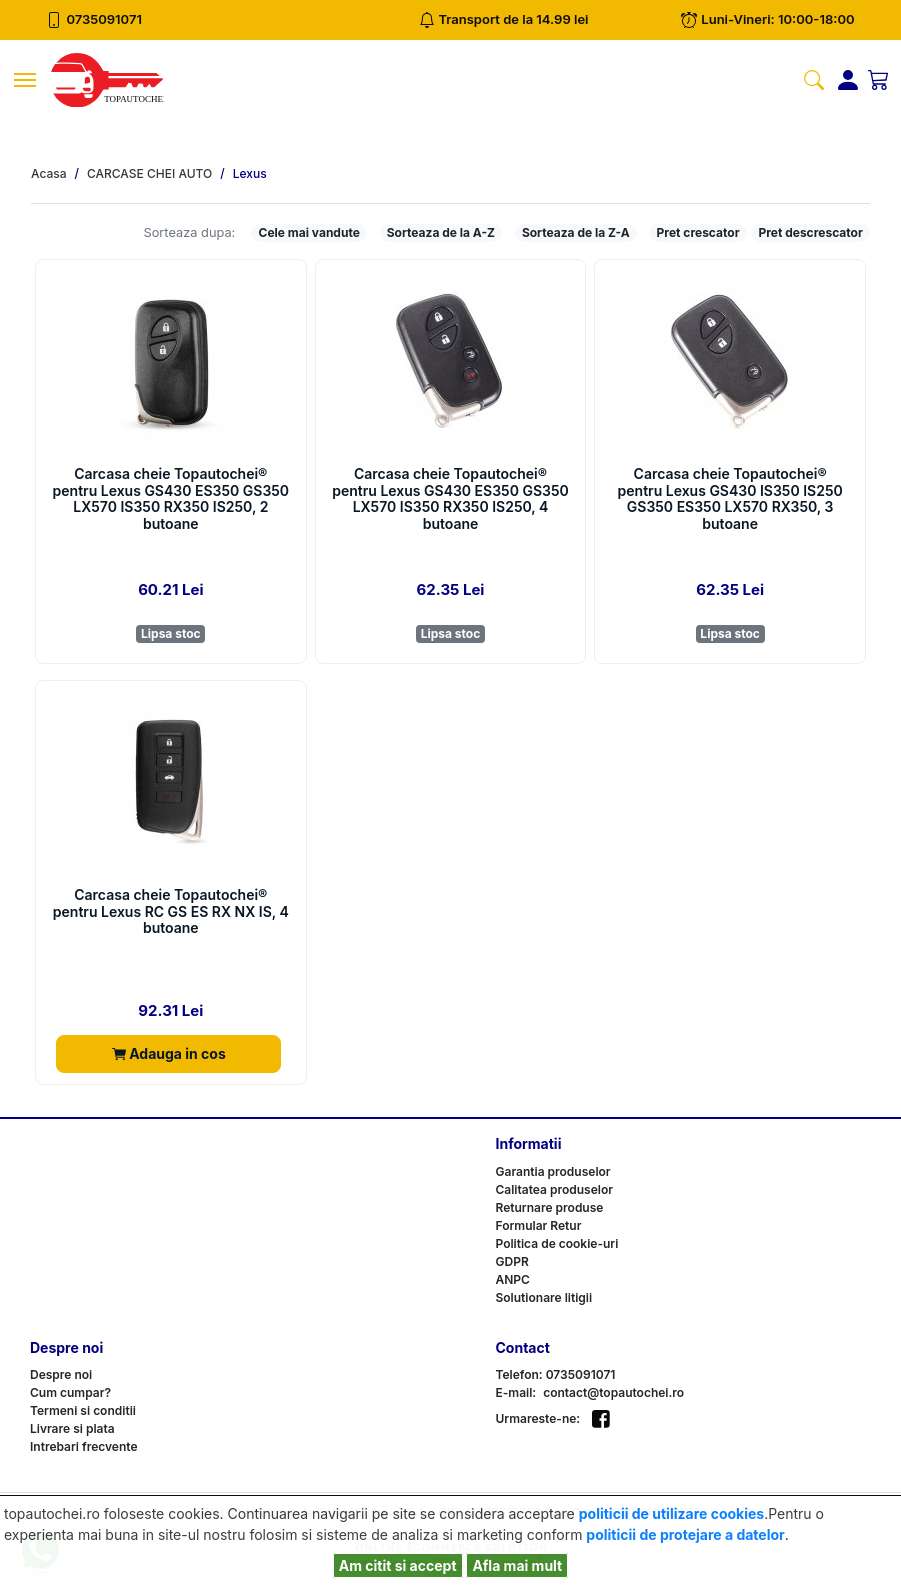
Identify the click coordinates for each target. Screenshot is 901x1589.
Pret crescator (698, 232)
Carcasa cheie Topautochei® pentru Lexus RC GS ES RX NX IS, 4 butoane (171, 912)
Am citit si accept (398, 1565)
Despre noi (61, 1374)
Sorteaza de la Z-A (576, 232)
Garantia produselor (553, 1171)
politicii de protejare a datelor (685, 1534)
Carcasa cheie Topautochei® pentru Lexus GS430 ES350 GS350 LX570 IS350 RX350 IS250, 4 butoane (450, 499)
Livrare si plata (72, 1428)
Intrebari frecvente (84, 1446)
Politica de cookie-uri (557, 1243)
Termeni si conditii (83, 1410)
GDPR (512, 1261)
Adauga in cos (169, 1053)
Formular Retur (539, 1225)
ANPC (513, 1279)
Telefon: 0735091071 (556, 1374)
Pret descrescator (810, 232)
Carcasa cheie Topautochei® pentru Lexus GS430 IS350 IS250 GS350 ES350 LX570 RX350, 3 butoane (730, 499)
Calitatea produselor (554, 1189)
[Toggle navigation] (25, 80)
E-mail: (516, 1392)
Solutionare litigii (544, 1297)
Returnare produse (550, 1207)
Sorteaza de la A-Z (441, 232)
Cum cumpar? (70, 1392)
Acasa (49, 174)
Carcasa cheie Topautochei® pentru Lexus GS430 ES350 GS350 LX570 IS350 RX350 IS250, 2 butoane (171, 499)
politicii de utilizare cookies (671, 1513)
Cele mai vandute (309, 232)
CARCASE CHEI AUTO (149, 174)
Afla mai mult (517, 1565)
